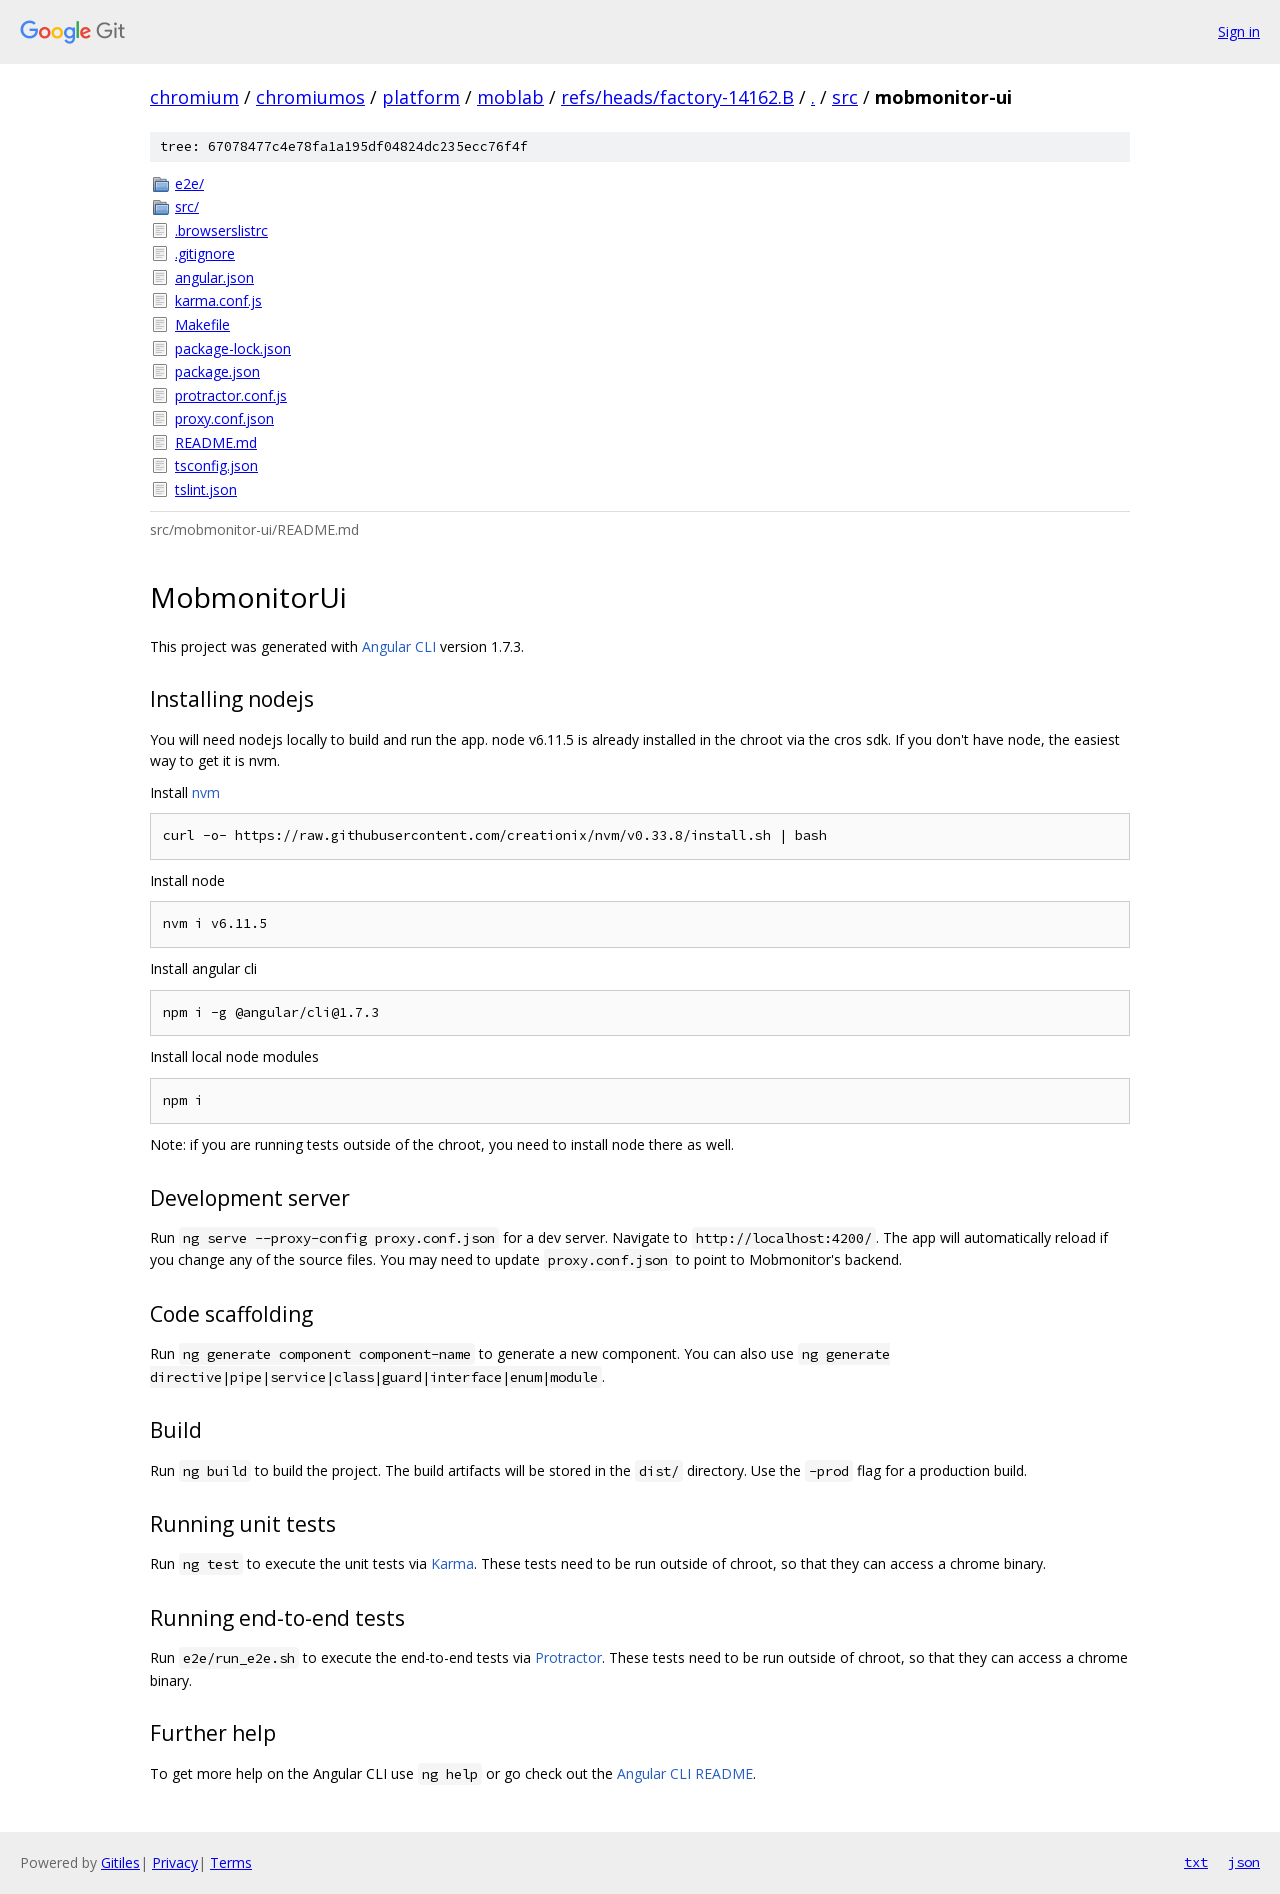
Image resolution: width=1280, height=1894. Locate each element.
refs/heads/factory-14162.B (677, 97)
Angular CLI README (685, 1773)
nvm (206, 792)
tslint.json (206, 489)
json (1244, 1862)
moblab (510, 97)
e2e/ (189, 183)
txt (1196, 1862)
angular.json (214, 277)
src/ (187, 206)
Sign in (1239, 31)
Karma (452, 1563)
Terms (231, 1862)
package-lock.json (233, 348)
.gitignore (205, 253)
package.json (217, 371)
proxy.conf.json (224, 418)
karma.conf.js (218, 300)
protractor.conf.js (231, 395)
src (845, 97)
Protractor (568, 1657)
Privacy (175, 1862)
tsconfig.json (216, 465)
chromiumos (310, 97)
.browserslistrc (221, 230)
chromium (194, 97)
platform (421, 97)
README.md (216, 442)
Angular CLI (399, 646)
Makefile (202, 324)
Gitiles (120, 1862)
